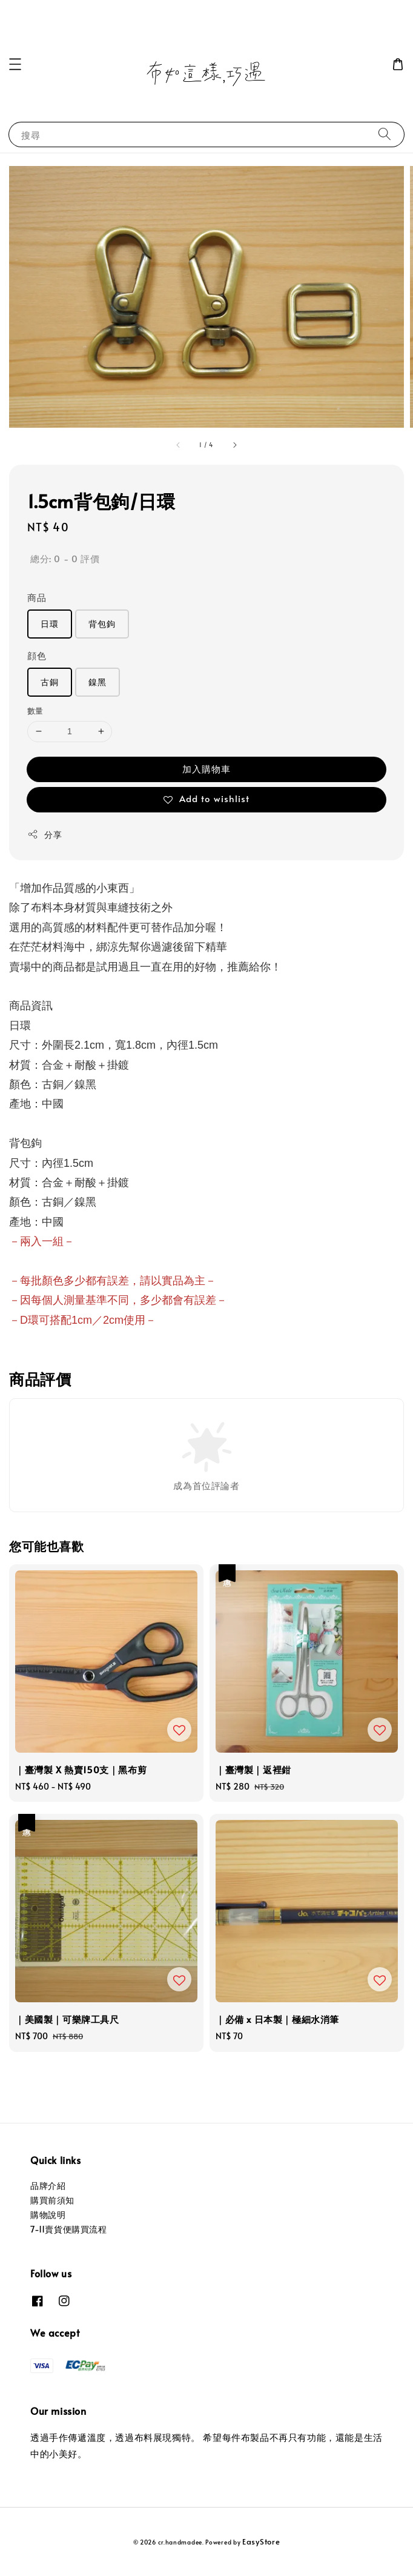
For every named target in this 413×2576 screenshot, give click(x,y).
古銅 (50, 682)
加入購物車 (206, 768)
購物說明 (47, 2214)
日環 (50, 623)
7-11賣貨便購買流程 (68, 2229)
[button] (15, 64)
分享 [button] (44, 834)
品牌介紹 (47, 2185)
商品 (36, 597)
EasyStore (261, 2541)
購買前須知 (52, 2200)
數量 (35, 710)
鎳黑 (97, 682)
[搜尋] (384, 134)
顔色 (36, 655)
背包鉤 (102, 623)
